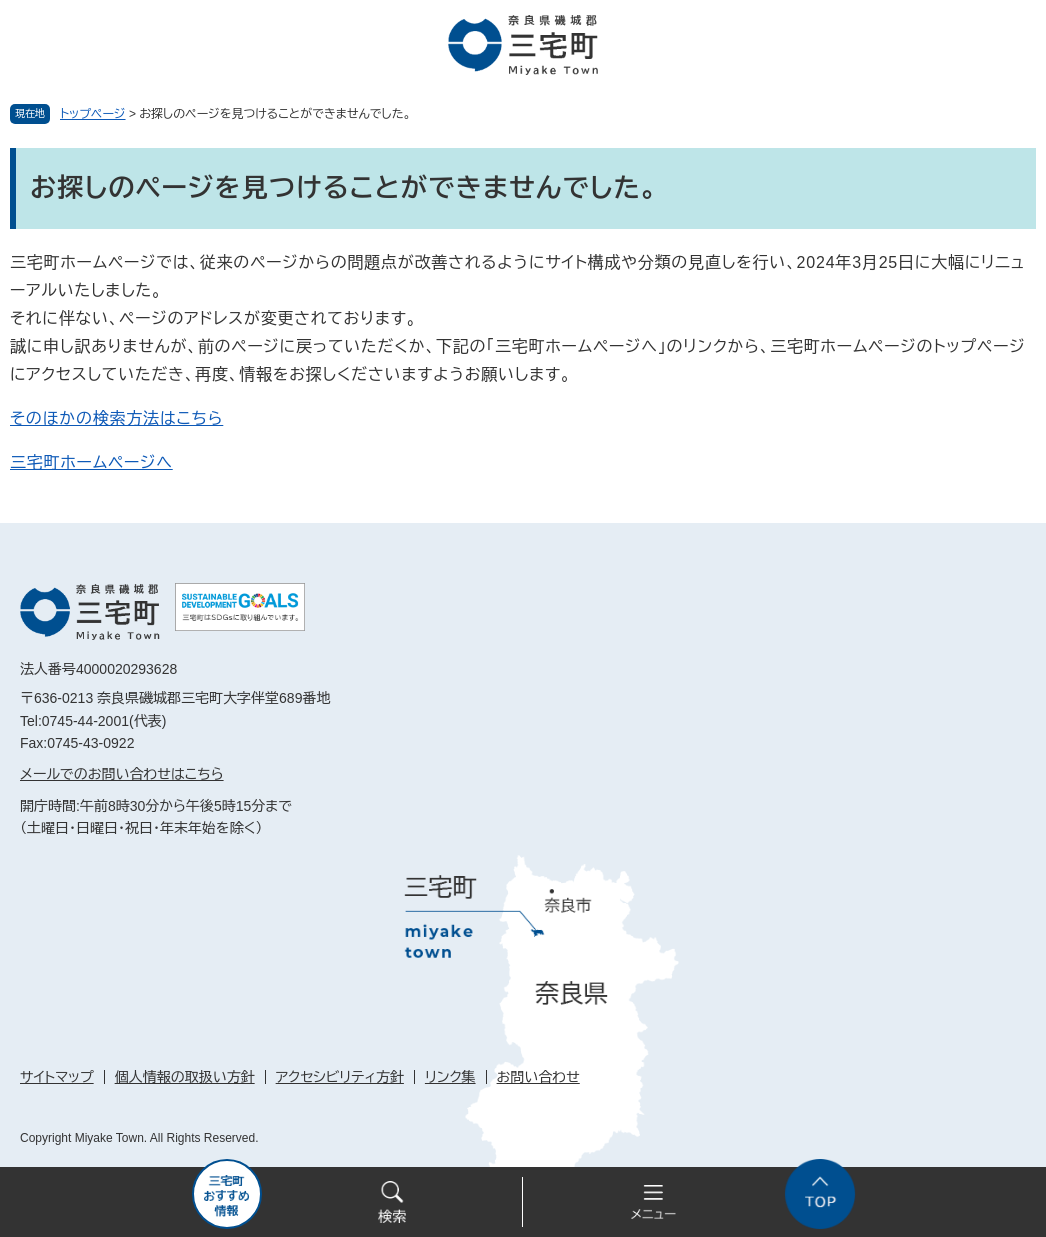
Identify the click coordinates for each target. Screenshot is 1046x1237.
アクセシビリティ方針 (340, 1077)
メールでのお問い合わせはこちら (122, 774)
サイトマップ (57, 1077)
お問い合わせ (538, 1077)
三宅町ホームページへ (91, 462)
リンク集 (450, 1077)
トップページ (93, 114)
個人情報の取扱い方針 (185, 1077)
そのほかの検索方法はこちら (116, 418)
